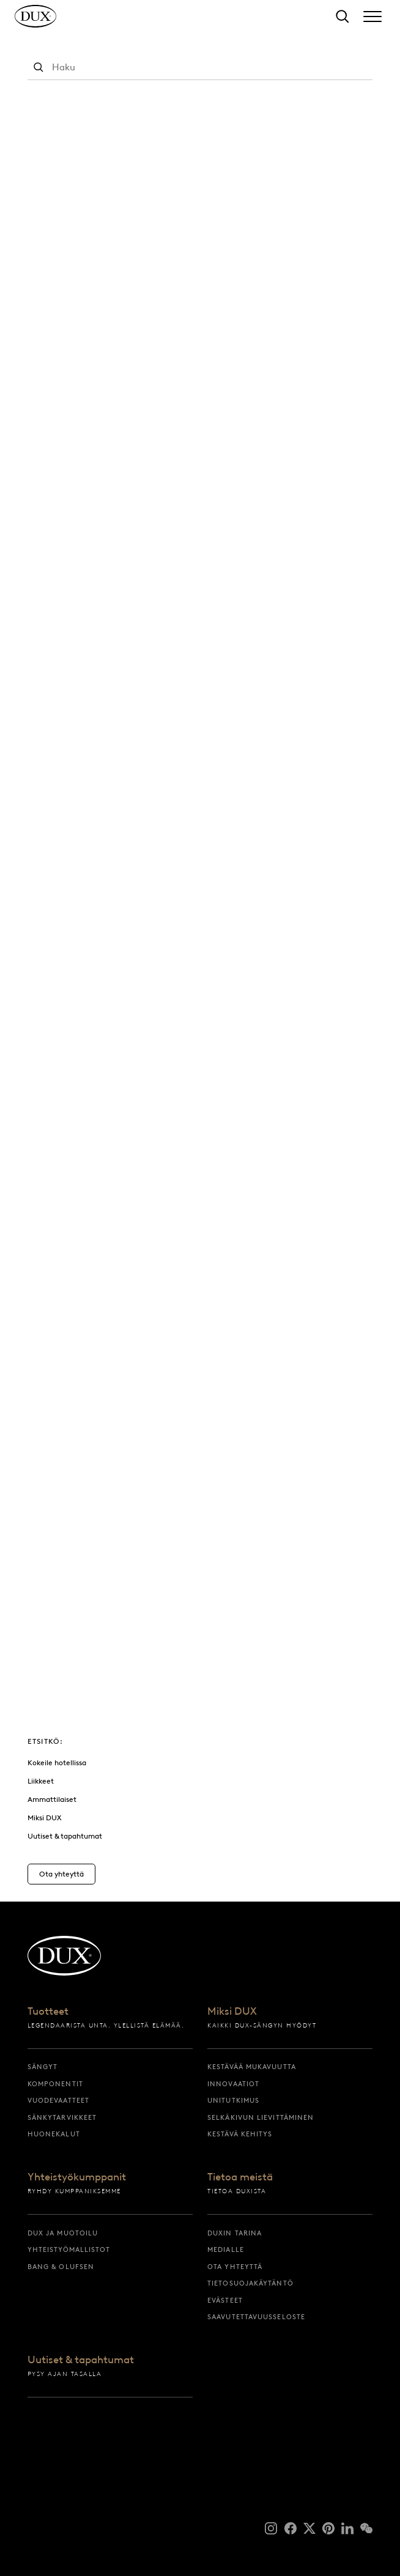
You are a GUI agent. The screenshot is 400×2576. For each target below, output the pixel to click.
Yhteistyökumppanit (77, 2177)
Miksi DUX (45, 1817)
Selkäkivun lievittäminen (260, 2117)
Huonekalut (54, 2134)
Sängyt (43, 2066)
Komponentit (55, 2084)
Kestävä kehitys (240, 2134)
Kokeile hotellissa (57, 1762)
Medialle (225, 2249)
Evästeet (225, 2300)
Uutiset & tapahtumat (65, 1835)
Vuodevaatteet (58, 2100)
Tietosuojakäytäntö (250, 2283)
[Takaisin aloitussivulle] (47, 22)
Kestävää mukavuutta (251, 2066)
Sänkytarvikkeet (62, 2117)
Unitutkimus (233, 2100)
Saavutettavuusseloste (256, 2316)
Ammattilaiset (52, 1799)
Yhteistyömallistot (69, 2249)
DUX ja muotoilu (63, 2233)
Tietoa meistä (240, 2177)
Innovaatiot (233, 2084)
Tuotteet (48, 2011)
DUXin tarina (234, 2233)
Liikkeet (41, 1780)
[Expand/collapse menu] (372, 16)
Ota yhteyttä (234, 2266)
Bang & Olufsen (61, 2266)
